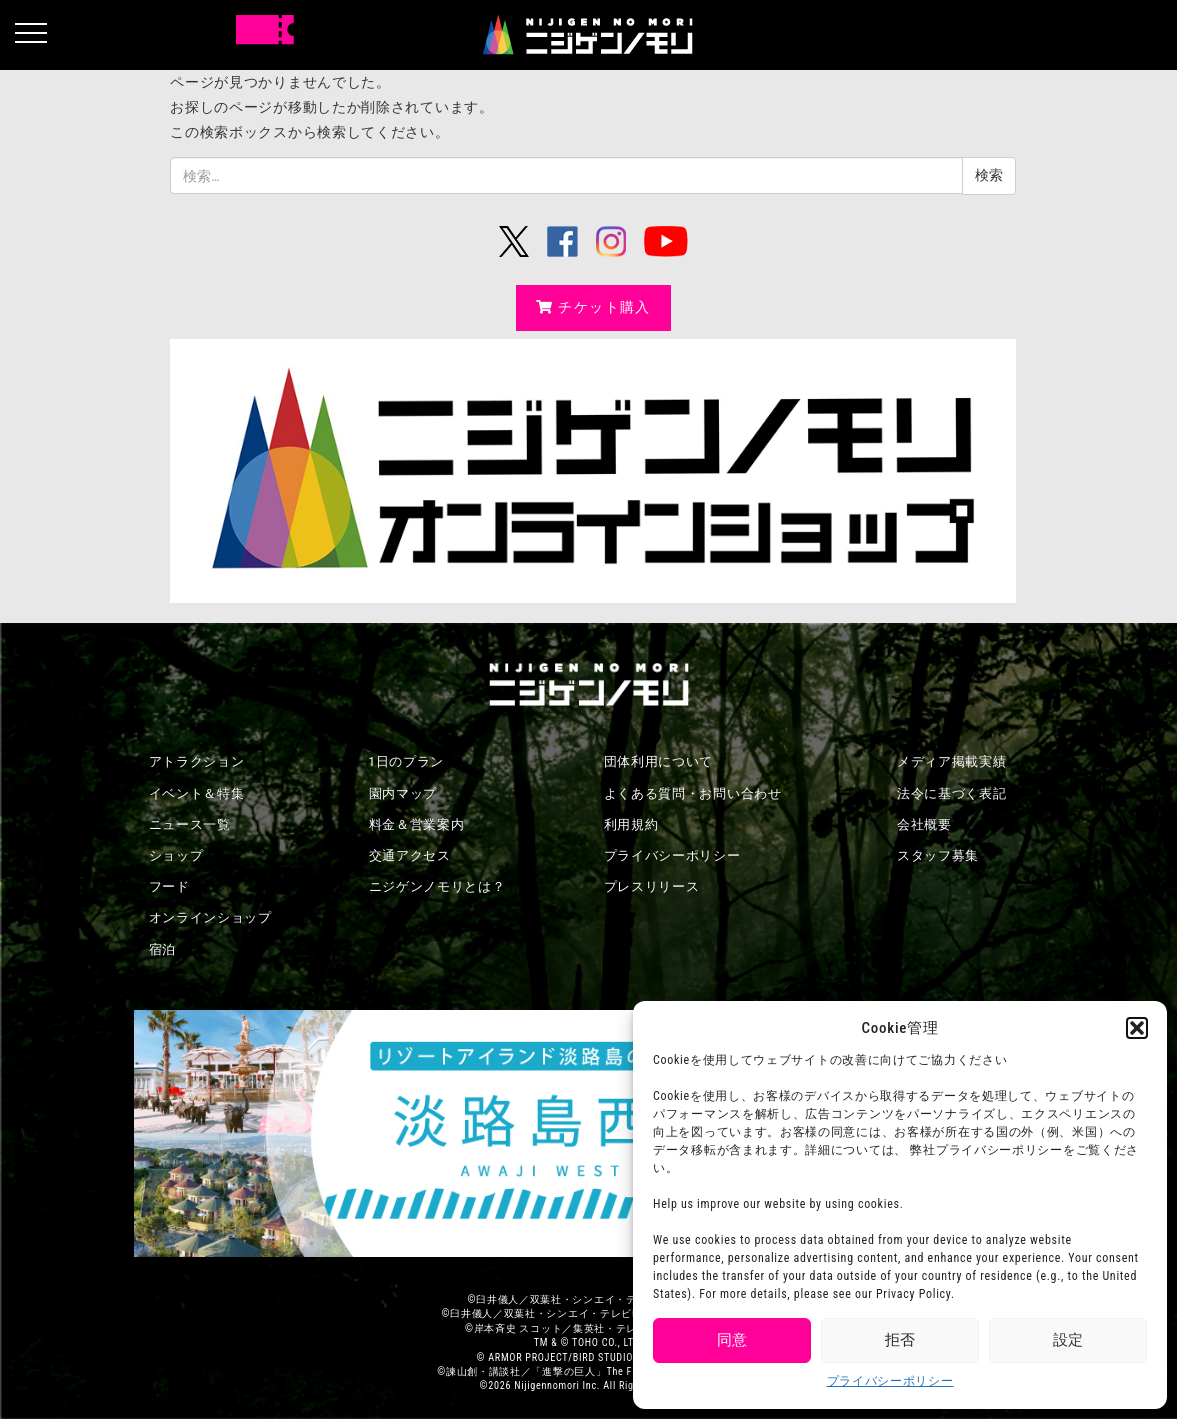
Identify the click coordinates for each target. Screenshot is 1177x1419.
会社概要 (924, 824)
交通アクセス (410, 855)
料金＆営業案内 (417, 824)
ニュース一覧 (190, 824)
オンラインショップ (210, 917)
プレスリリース (652, 886)
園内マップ (403, 793)
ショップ (176, 855)
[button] (1137, 1028)
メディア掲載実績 (952, 761)
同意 (732, 1340)
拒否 (900, 1340)
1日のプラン (407, 761)
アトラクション (197, 761)
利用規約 (631, 824)
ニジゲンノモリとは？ (437, 886)
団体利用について (659, 761)
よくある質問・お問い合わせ (693, 793)
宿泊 (162, 949)
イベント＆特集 (197, 793)
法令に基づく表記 (952, 793)
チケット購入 (593, 307)
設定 (1068, 1340)
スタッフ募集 (938, 855)
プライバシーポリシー (890, 1381)
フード (169, 886)
